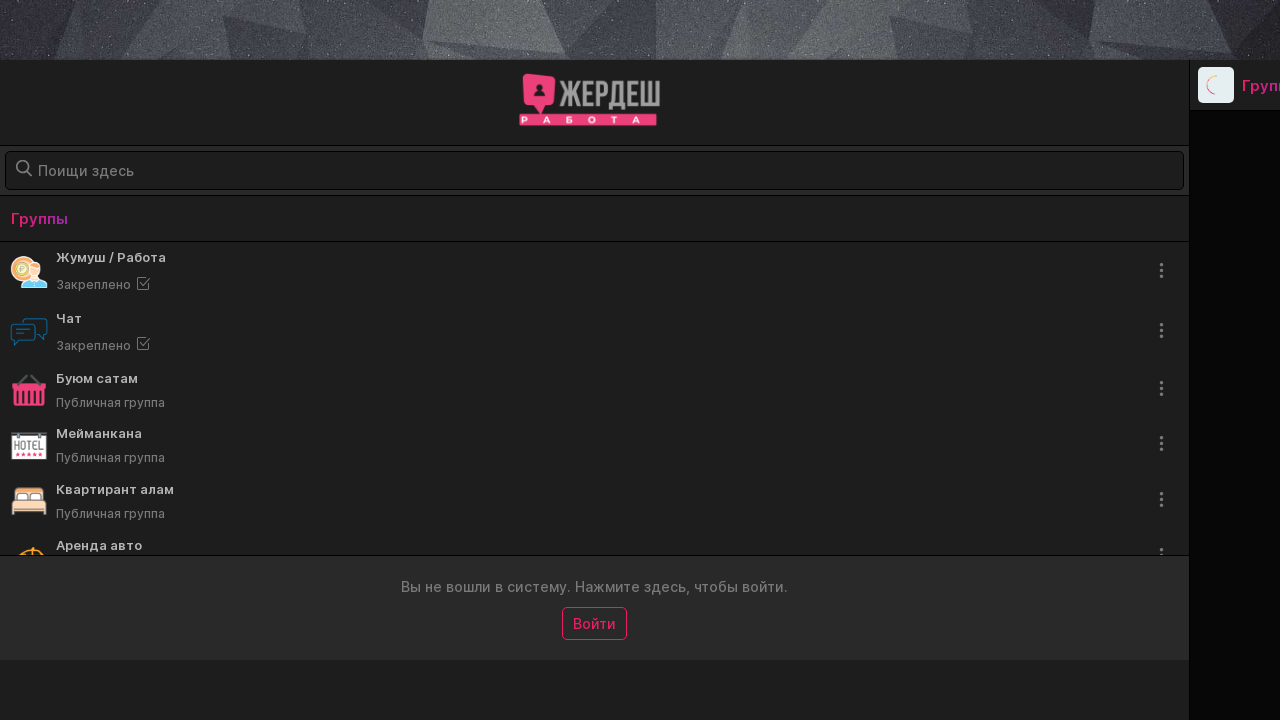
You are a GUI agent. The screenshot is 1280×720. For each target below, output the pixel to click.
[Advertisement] (640, 30)
